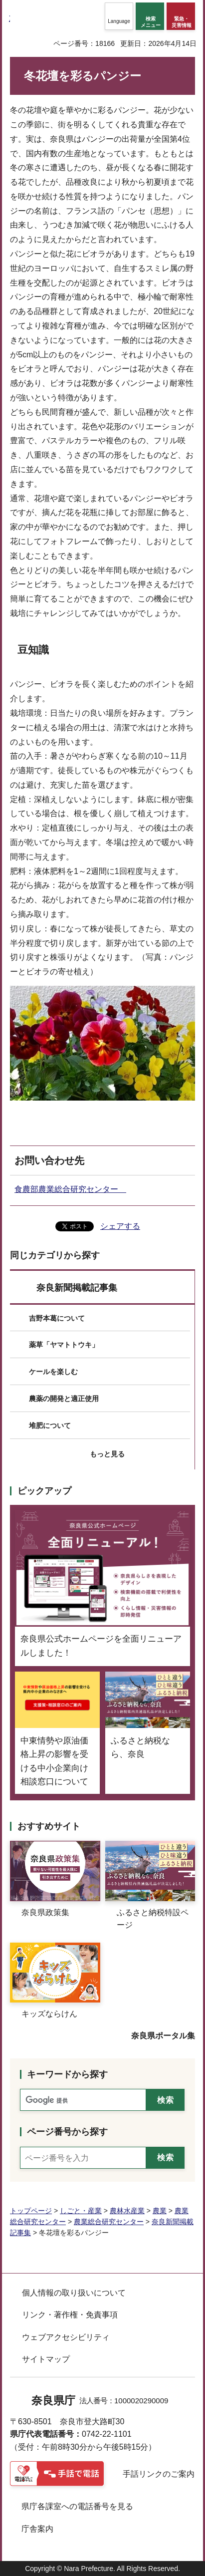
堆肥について (50, 1426)
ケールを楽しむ (53, 1372)
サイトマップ (46, 2359)
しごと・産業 (81, 2211)
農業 (160, 2211)
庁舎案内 (37, 2529)
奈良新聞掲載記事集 (76, 1288)
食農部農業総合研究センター (70, 1189)
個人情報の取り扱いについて (74, 2293)
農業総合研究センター (109, 2222)
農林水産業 (127, 2211)
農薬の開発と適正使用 (64, 1399)
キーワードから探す (67, 2074)
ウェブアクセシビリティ (66, 2337)
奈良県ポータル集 (163, 2035)
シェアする (120, 1226)
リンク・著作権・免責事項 (70, 2314)
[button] (119, 16)
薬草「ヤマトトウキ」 (64, 1345)
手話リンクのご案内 (159, 2474)
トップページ (31, 2211)
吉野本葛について (57, 1318)
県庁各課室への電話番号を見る (77, 2506)
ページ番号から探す (67, 2132)
